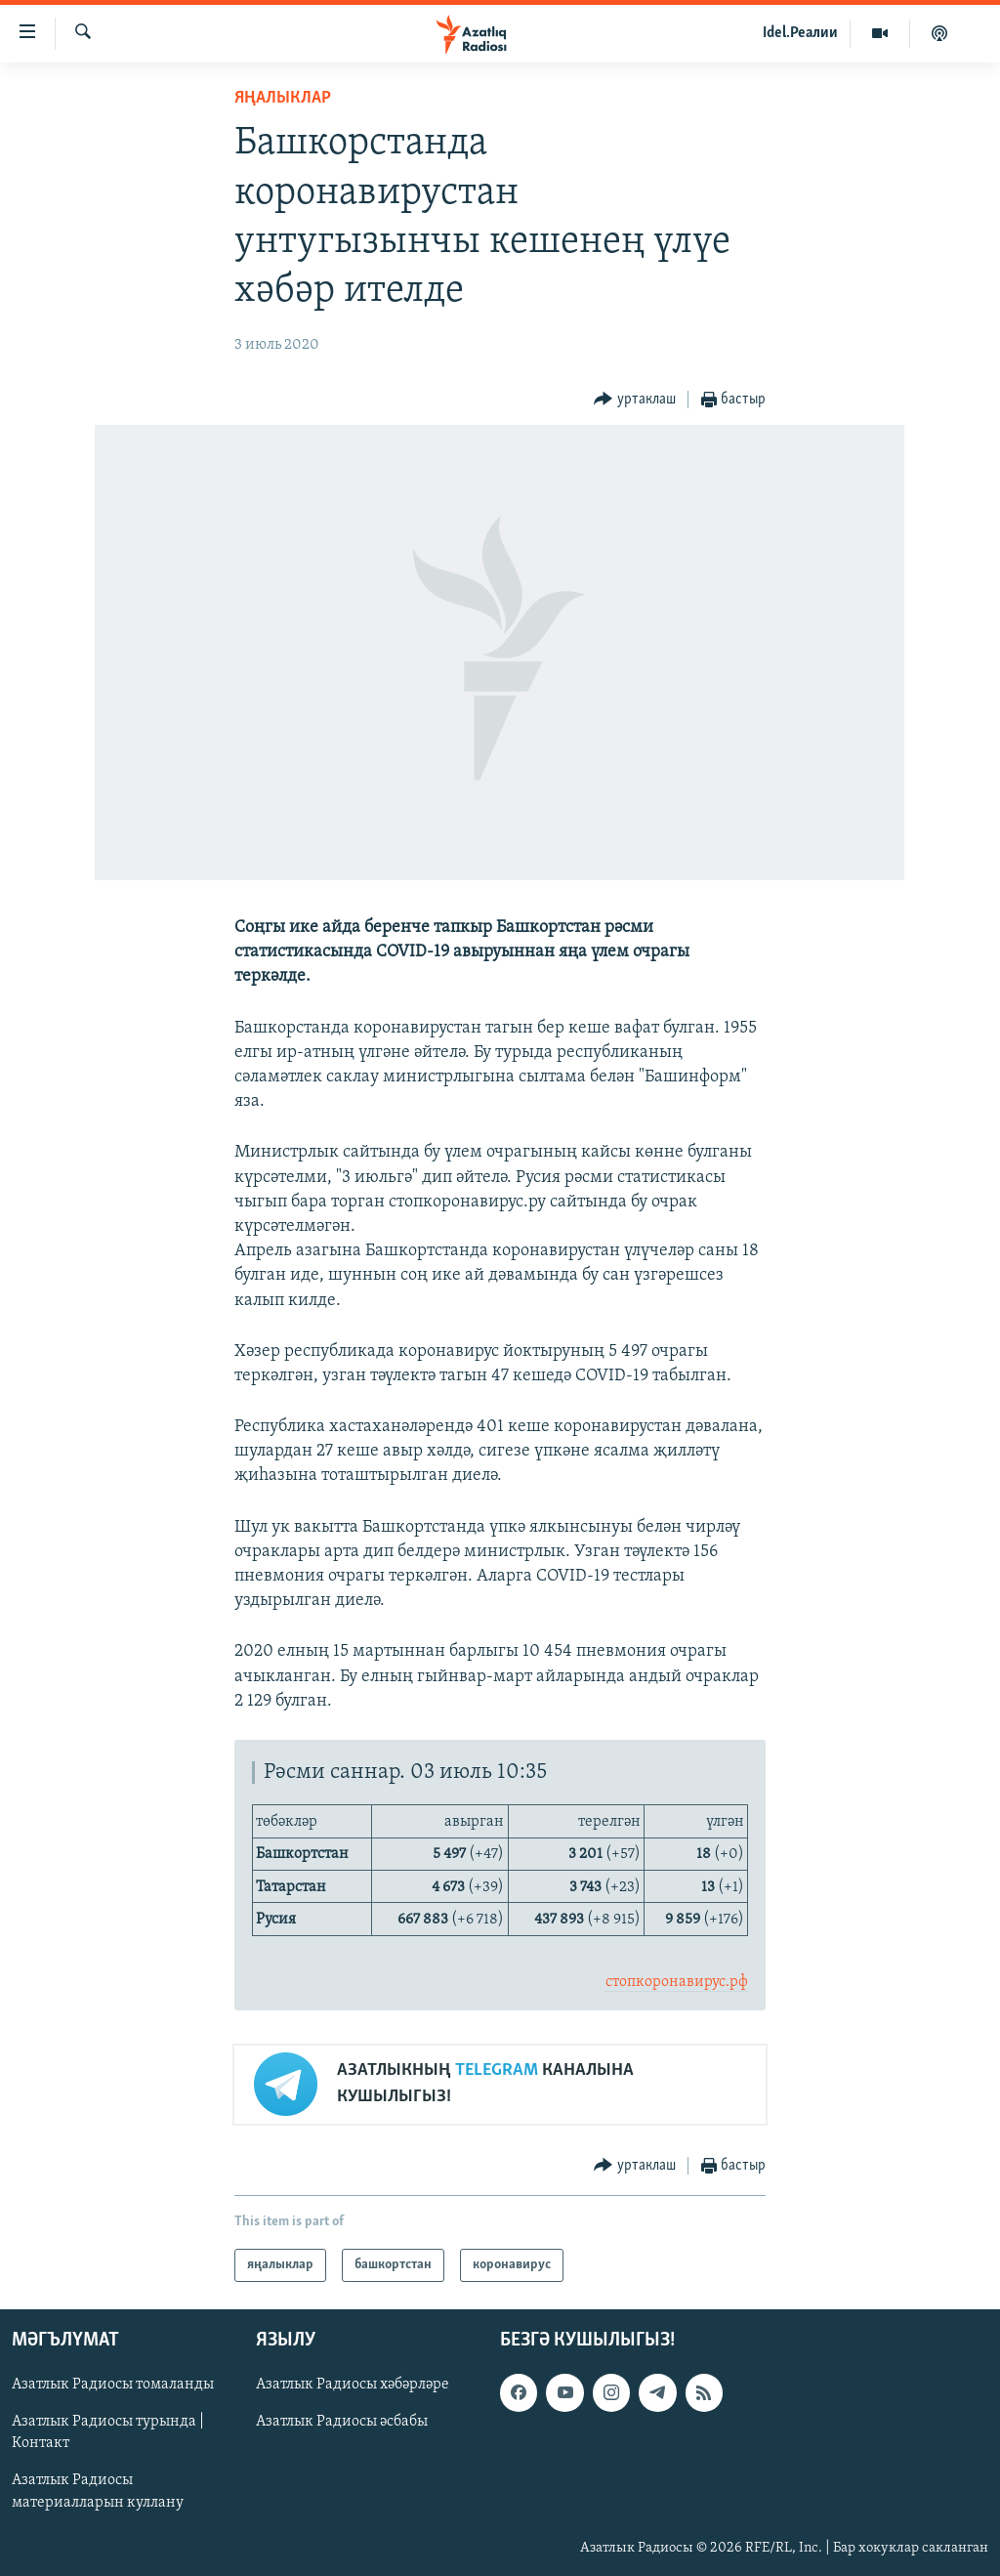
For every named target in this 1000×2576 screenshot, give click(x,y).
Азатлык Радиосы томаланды (113, 2384)
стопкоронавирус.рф (676, 1982)
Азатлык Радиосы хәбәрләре (352, 2384)
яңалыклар (282, 98)
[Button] (635, 400)
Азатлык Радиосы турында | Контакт (108, 2432)
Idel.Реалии (800, 33)
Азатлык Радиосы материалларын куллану (98, 2491)
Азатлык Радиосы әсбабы (342, 2421)
